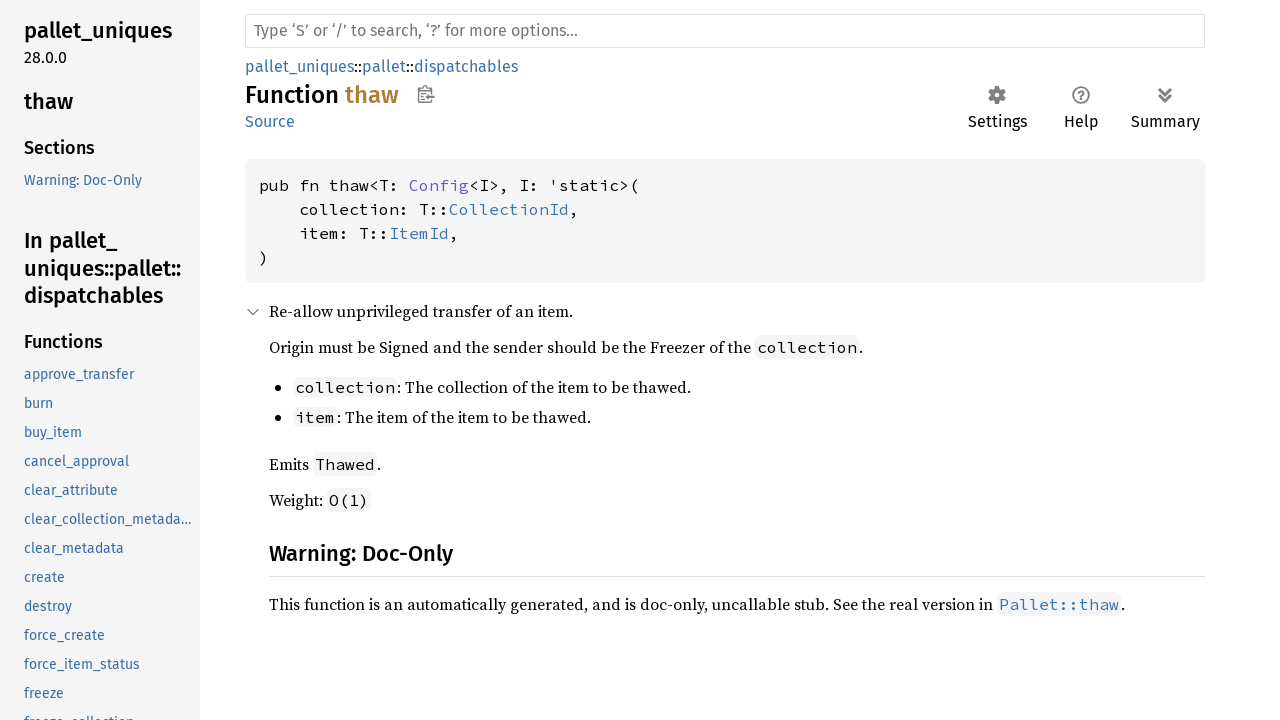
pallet (384, 66)
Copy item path (425, 94)
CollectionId (509, 209)
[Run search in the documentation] (725, 31)
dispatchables (466, 66)
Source (270, 121)
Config (439, 185)
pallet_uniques (299, 66)
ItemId (419, 233)
